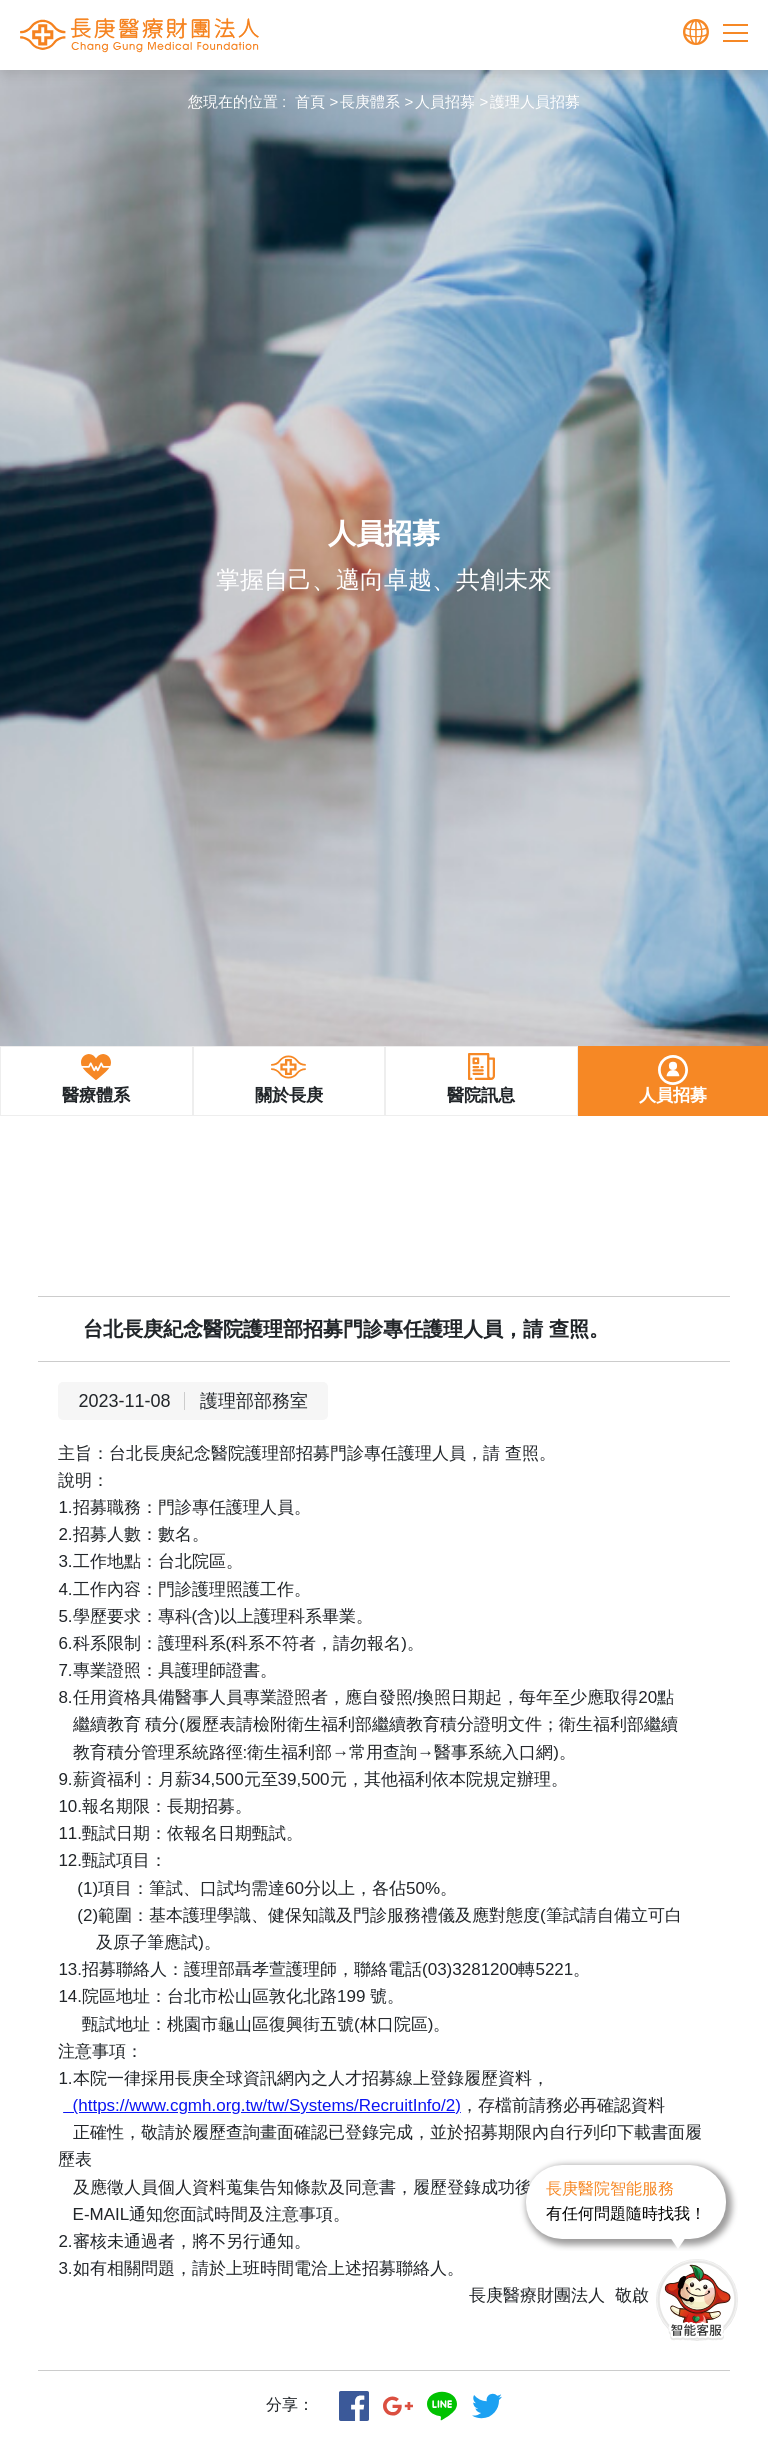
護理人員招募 (535, 101)
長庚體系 (370, 101)
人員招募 (445, 101)
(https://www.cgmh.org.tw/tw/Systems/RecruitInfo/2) (262, 2105)
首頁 (310, 101)
